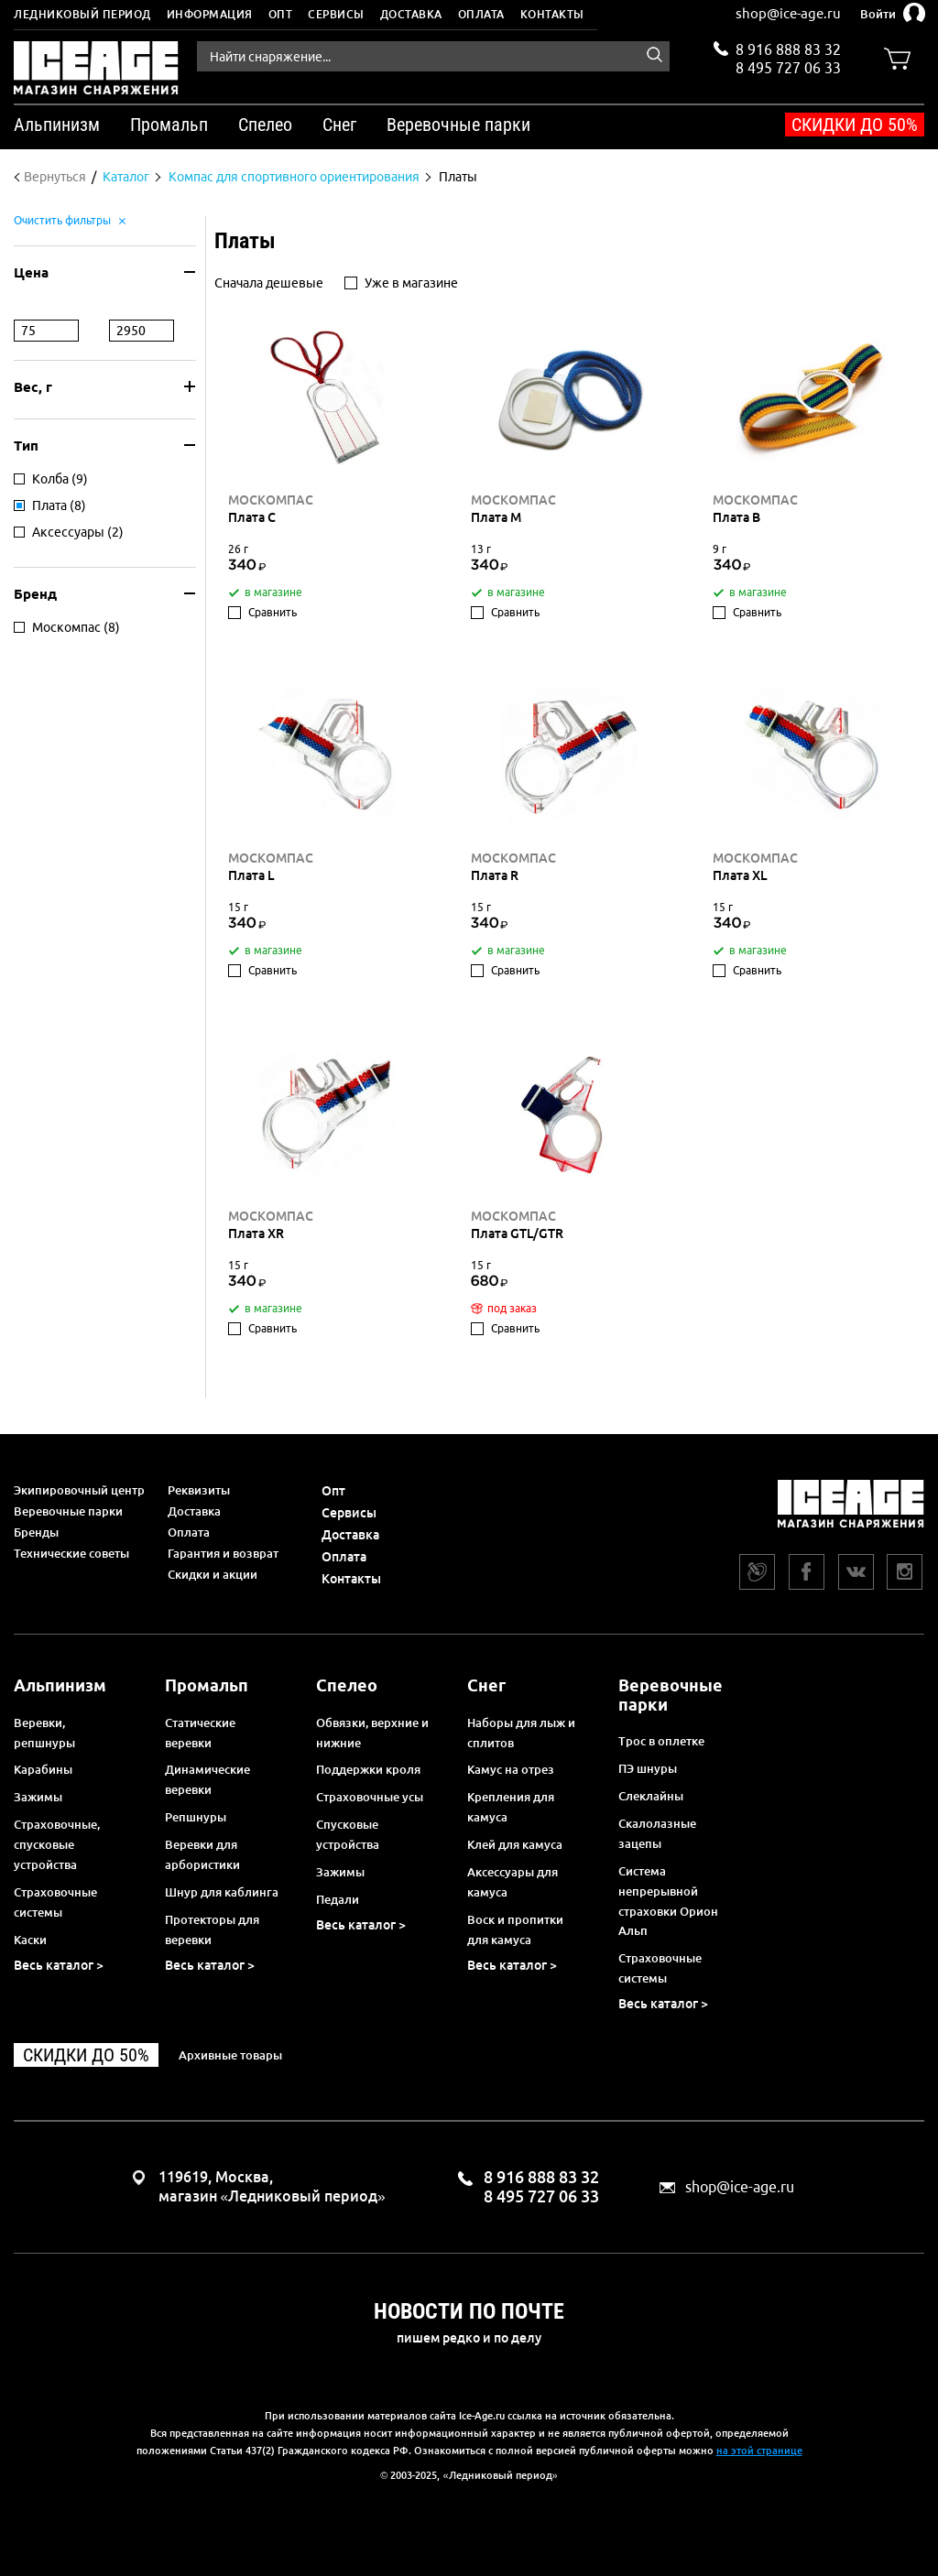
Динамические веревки (207, 1779)
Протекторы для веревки (212, 1929)
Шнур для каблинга (221, 1892)
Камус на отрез (510, 1769)
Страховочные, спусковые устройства (57, 1844)
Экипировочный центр (79, 1490)
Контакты (552, 14)
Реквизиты (199, 1490)
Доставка (411, 14)
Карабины (43, 1769)
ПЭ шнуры (647, 1768)
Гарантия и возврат (223, 1553)
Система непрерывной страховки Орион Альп (668, 1901)
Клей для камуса (514, 1844)
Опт (280, 14)
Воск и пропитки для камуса (515, 1929)
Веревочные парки (68, 1511)
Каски (30, 1939)
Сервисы (336, 14)
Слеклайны (650, 1795)
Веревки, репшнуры (44, 1732)
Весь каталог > (59, 1965)
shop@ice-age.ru (788, 13)
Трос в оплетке (661, 1740)
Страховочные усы (369, 1796)
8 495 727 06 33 (788, 66)
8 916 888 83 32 (788, 49)
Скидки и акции (212, 1574)
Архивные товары (230, 2055)
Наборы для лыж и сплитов (521, 1732)
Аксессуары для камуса (512, 1881)
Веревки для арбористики (202, 1854)
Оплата (481, 14)
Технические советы (71, 1553)
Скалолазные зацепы (657, 1833)
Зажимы (38, 1796)
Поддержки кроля (368, 1769)
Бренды (36, 1532)
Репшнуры (195, 1816)
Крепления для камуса (510, 1806)
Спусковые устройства (347, 1834)
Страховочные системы (55, 1902)
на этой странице (759, 2450)
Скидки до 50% (854, 125)
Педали (337, 1899)
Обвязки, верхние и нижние (372, 1732)
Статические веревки (200, 1732)
